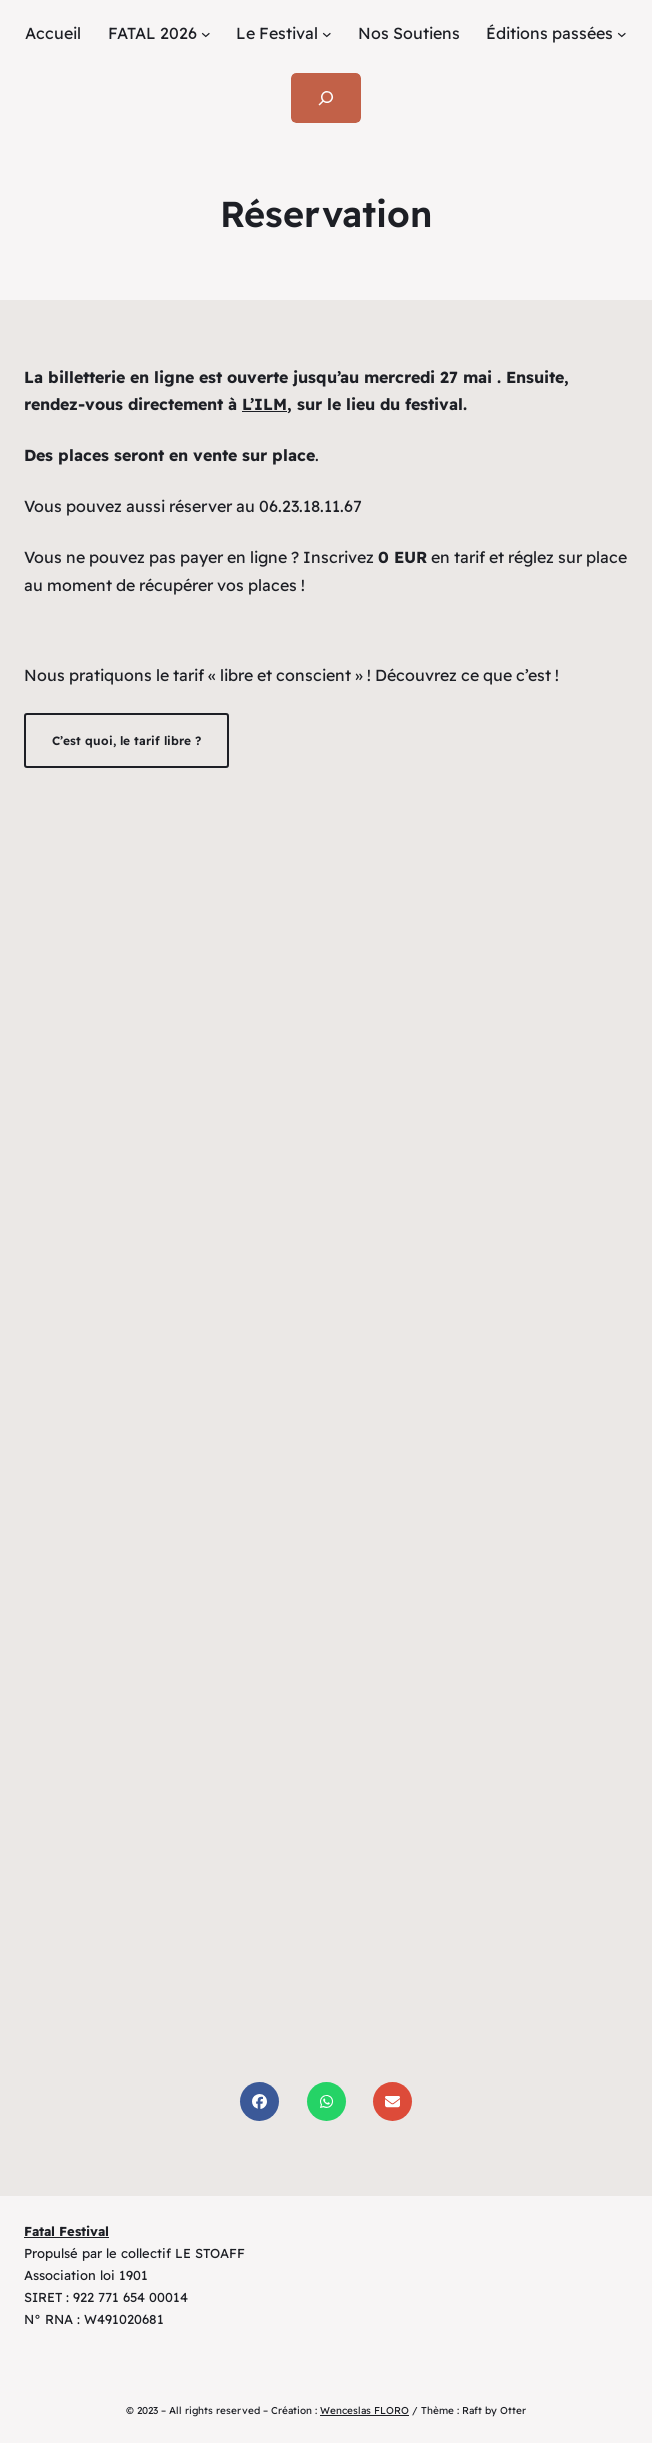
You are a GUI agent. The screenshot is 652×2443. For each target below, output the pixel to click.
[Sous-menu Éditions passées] (622, 34)
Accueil (53, 33)
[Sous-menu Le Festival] (327, 34)
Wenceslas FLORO (364, 2410)
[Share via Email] (392, 2101)
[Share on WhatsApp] (326, 2101)
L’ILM (264, 404)
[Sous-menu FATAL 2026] (206, 34)
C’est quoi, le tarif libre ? (126, 740)
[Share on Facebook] (259, 2101)
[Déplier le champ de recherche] (326, 97)
